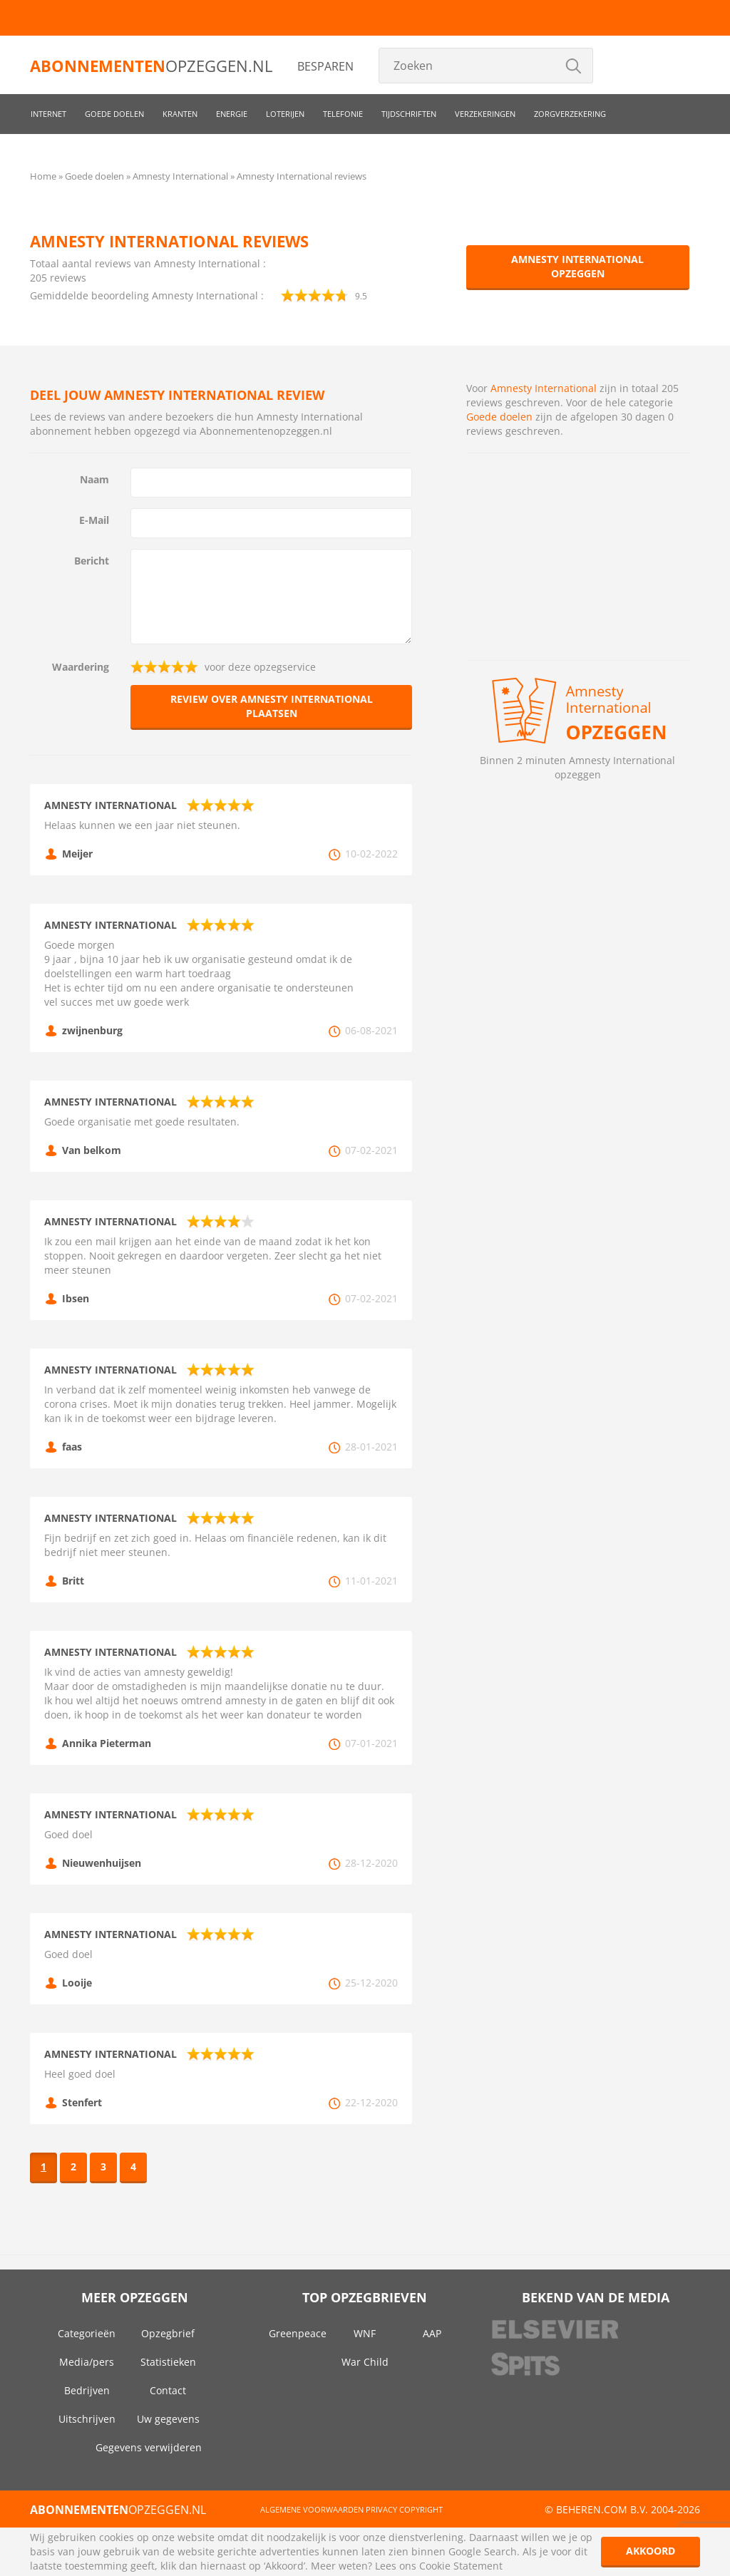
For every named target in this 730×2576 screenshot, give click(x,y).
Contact (168, 2390)
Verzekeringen (485, 113)
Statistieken (168, 2362)
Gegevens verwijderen (149, 2447)
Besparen (325, 66)
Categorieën (86, 2333)
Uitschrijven (86, 2419)
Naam (94, 479)
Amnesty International (545, 388)
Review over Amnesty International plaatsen (271, 706)
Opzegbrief (168, 2333)
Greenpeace (298, 2333)
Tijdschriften (408, 113)
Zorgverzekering (570, 113)
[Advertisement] (577, 557)
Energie (231, 113)
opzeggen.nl (151, 65)
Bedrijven (87, 2390)
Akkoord (650, 2550)
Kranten (180, 113)
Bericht (91, 560)
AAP (432, 2333)
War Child (365, 2362)
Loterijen (285, 113)
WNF (365, 2333)
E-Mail (94, 520)
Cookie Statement (461, 2565)
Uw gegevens (168, 2419)
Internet (48, 113)
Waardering (80, 667)
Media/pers (86, 2362)
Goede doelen (114, 113)
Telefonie (343, 113)
